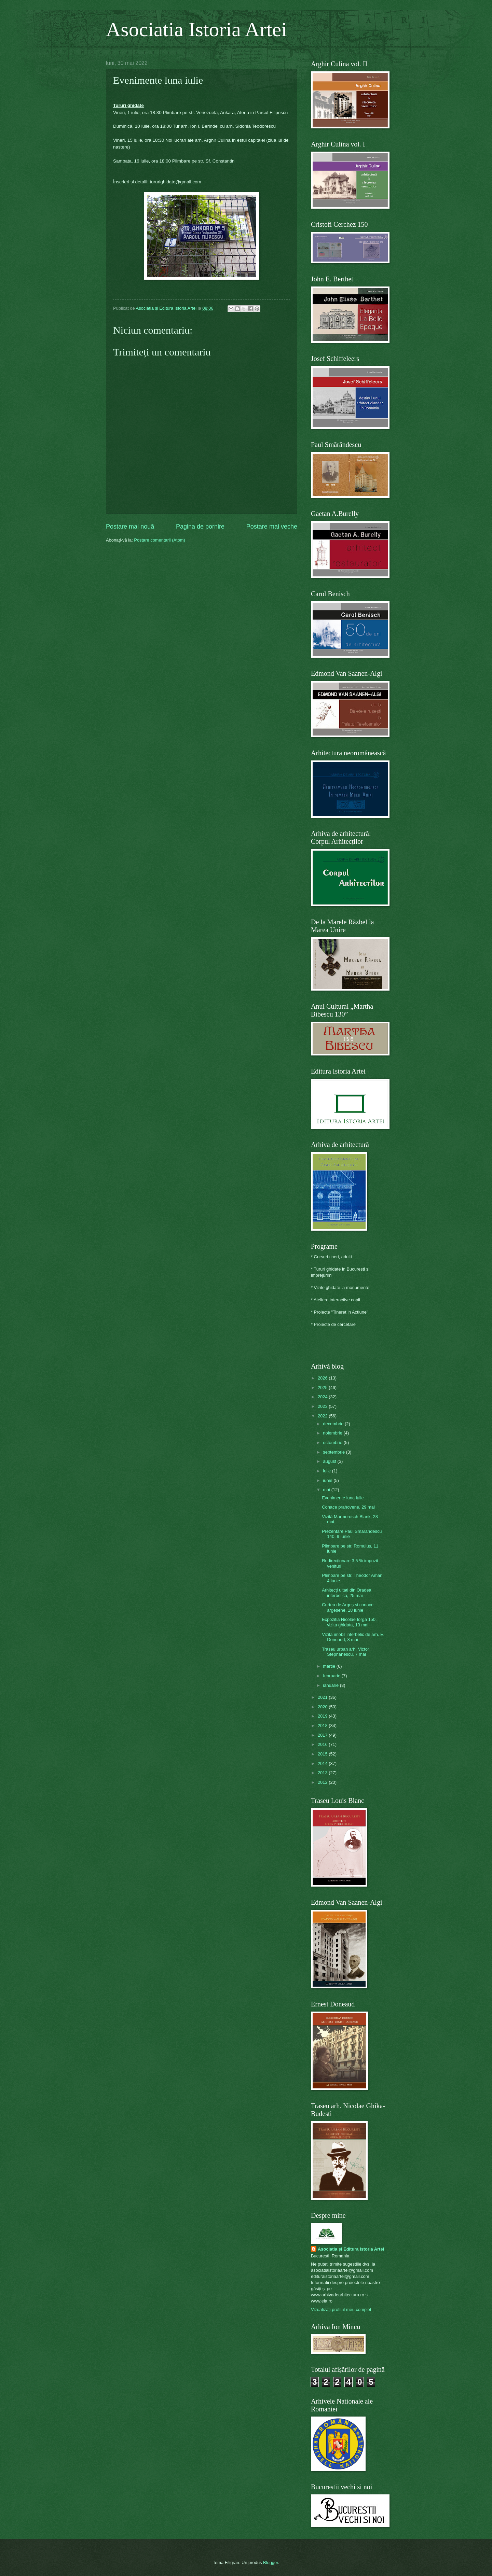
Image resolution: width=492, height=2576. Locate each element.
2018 (323, 1725)
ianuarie (331, 1685)
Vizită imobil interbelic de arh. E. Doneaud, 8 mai (353, 1637)
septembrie (334, 1452)
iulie (327, 1470)
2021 (323, 1697)
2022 (323, 1415)
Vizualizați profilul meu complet (341, 2309)
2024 (323, 1396)
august (330, 1461)
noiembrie (333, 1433)
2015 (323, 1753)
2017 (323, 1735)
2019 (323, 1716)
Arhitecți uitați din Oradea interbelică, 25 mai (346, 1592)
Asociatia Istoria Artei (196, 29)
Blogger (270, 2562)
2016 (323, 1744)
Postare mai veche (271, 526)
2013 (323, 1772)
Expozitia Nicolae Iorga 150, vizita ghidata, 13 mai (349, 1622)
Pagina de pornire (200, 526)
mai (327, 1489)
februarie (332, 1675)
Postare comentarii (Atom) (159, 540)
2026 (323, 1378)
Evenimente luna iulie (343, 1497)
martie (329, 1666)
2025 (323, 1387)
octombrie (333, 1442)
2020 (323, 1706)
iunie (328, 1480)
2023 (323, 1406)
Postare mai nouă (130, 526)
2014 (323, 1763)
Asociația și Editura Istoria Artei (351, 2249)
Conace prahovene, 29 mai (348, 1507)
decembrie (334, 1423)
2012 (323, 1782)
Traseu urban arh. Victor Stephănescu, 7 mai (345, 1652)
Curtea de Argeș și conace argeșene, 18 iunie (347, 1607)
